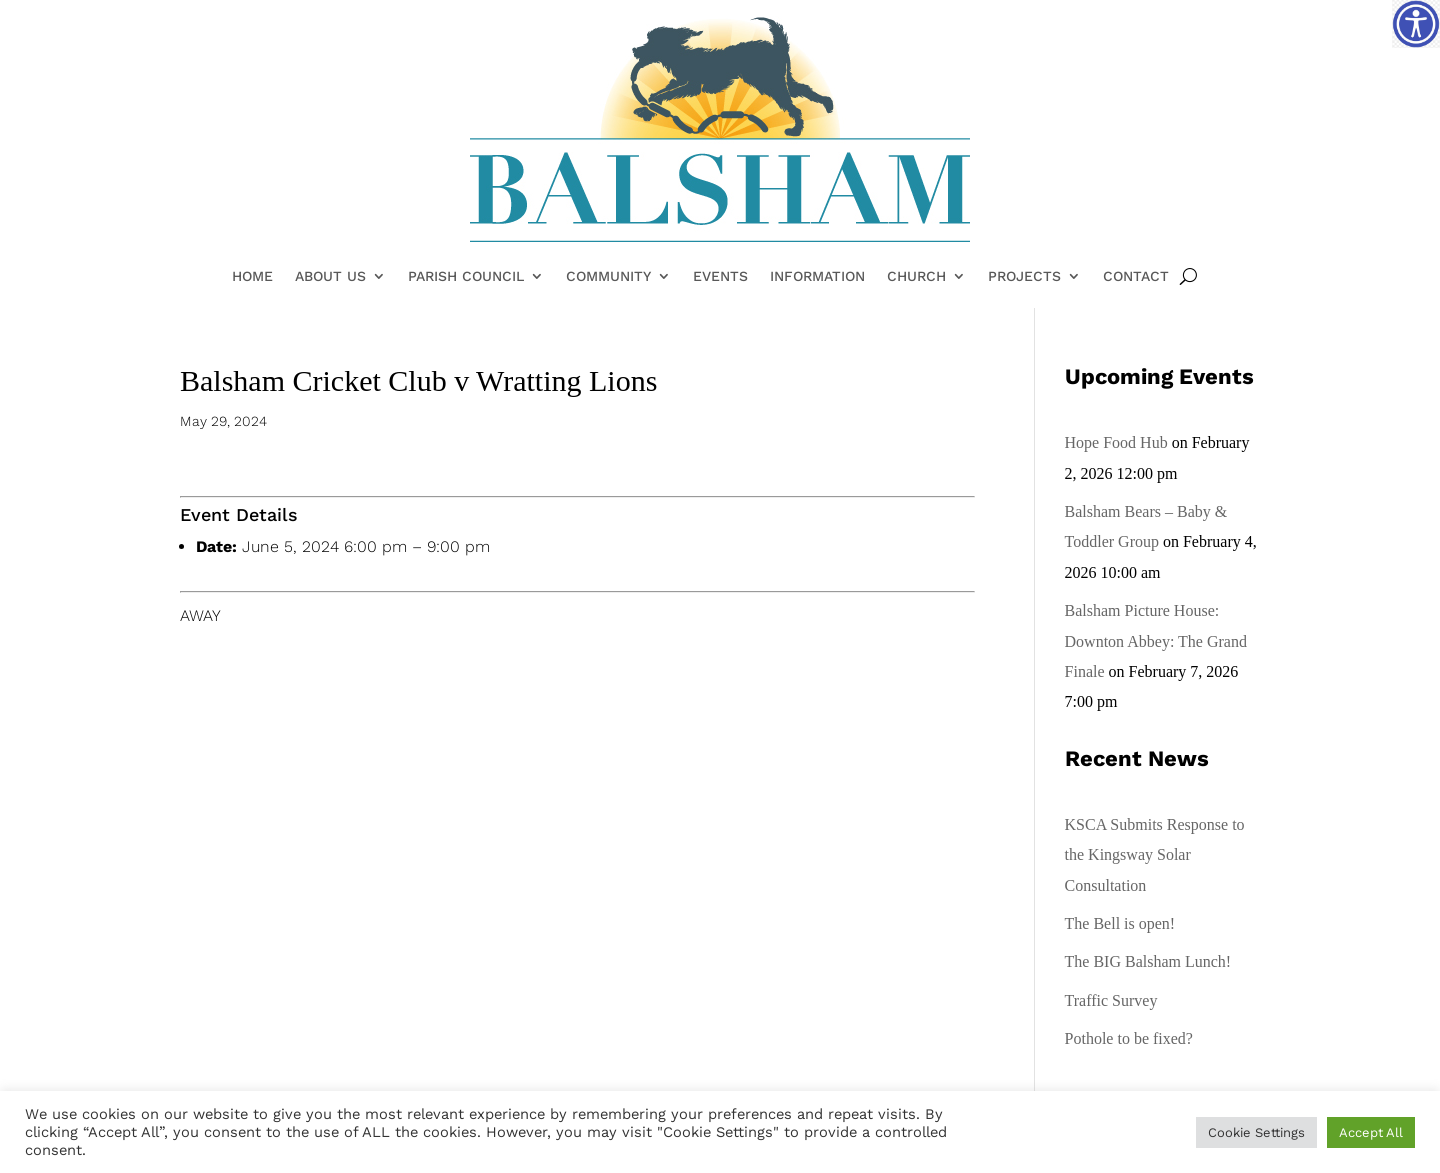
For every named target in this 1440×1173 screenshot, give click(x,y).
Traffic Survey (1111, 1000)
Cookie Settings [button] (1256, 1132)
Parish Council (466, 277)
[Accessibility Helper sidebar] (1416, 24)
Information (817, 277)
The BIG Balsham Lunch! (1148, 961)
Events (720, 277)
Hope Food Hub (1116, 442)
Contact (1136, 277)
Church (916, 277)
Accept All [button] (1371, 1132)
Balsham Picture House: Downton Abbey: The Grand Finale (1156, 641)
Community (608, 277)
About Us (330, 277)
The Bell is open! (1120, 923)
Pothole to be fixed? (1129, 1038)
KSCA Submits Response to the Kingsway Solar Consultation (1155, 855)
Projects (1024, 277)
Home (252, 277)
